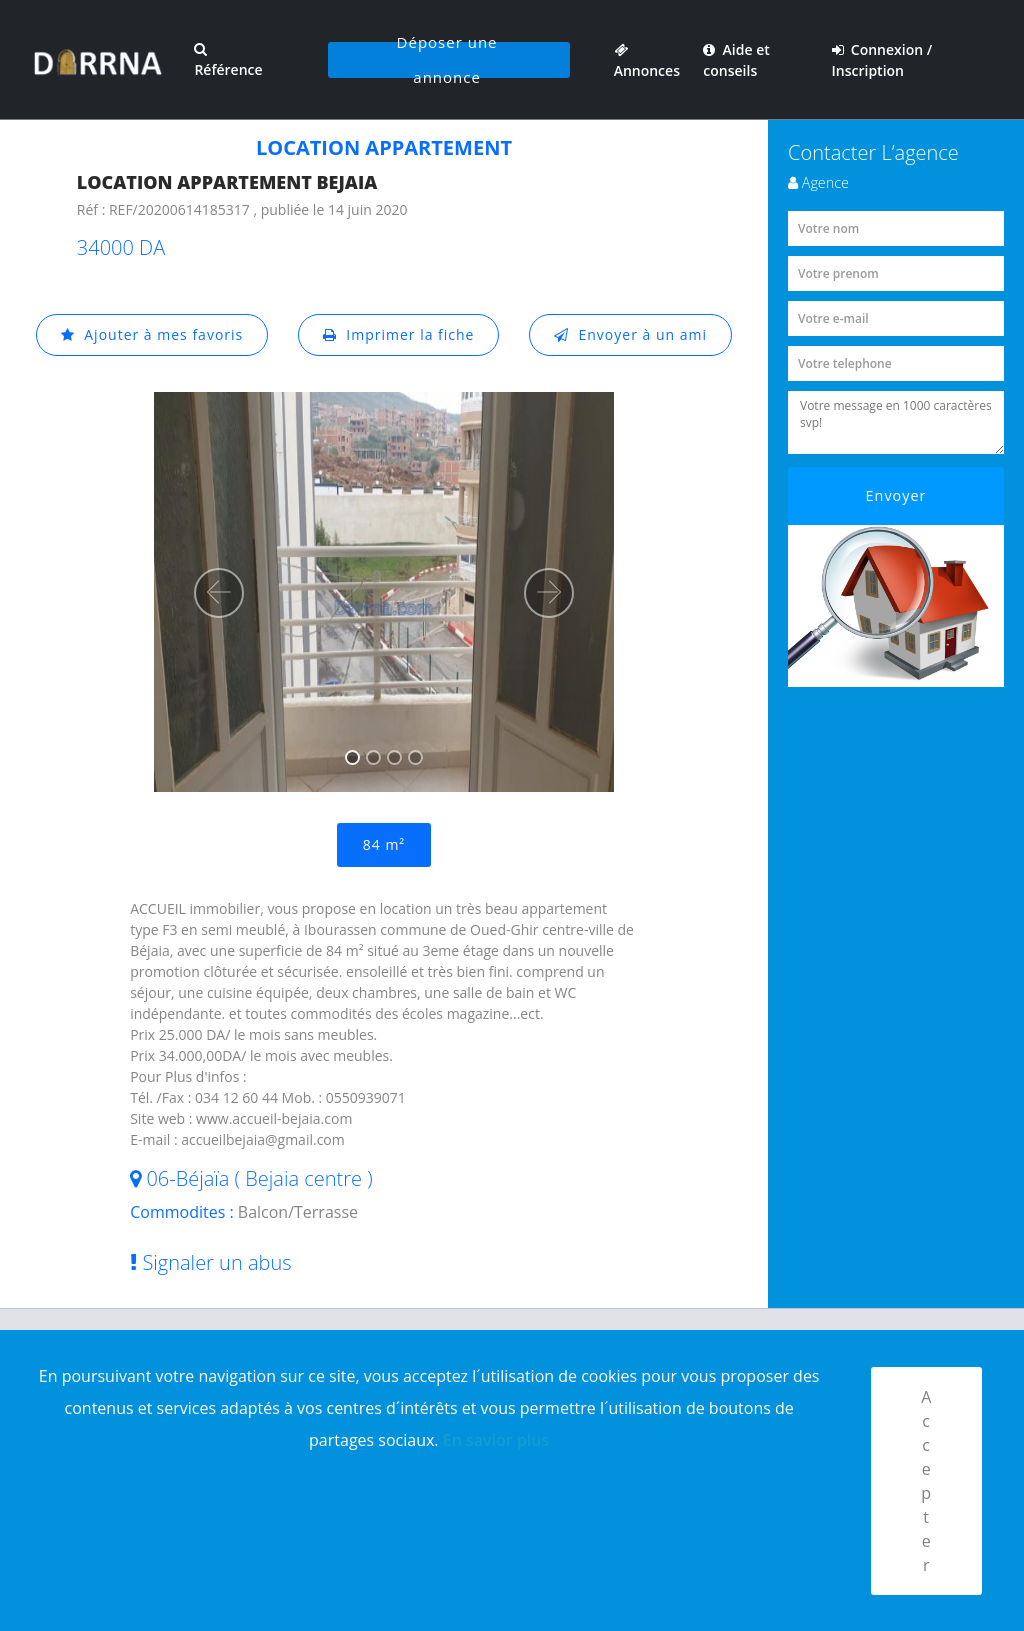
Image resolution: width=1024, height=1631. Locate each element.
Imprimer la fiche (399, 334)
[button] (219, 593)
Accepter (926, 1481)
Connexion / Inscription (882, 60)
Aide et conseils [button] (736, 60)
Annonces (647, 60)
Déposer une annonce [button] (447, 60)
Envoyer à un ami (630, 334)
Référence (228, 60)
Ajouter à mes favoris (152, 334)
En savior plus (496, 1440)
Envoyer (896, 495)
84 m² (384, 844)
